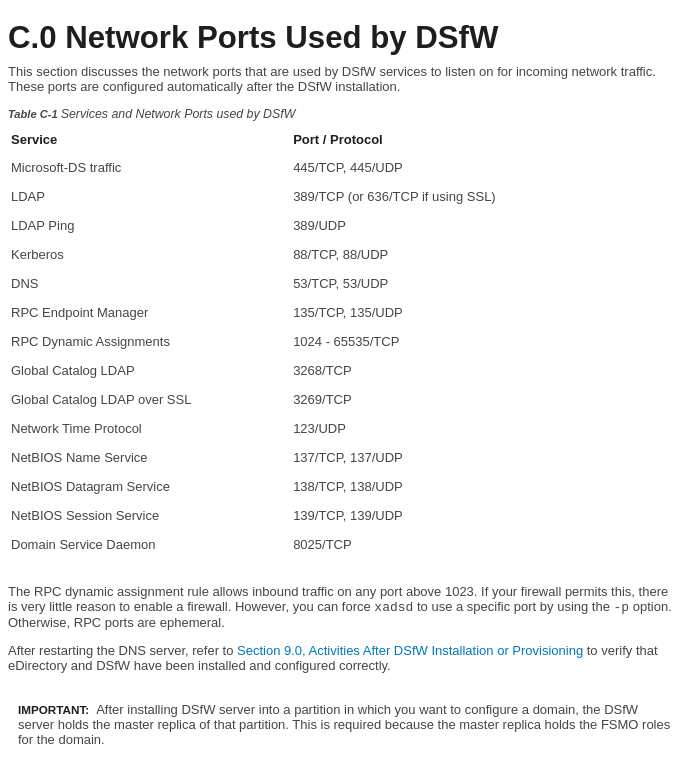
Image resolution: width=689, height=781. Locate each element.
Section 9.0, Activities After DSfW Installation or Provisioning (410, 650)
